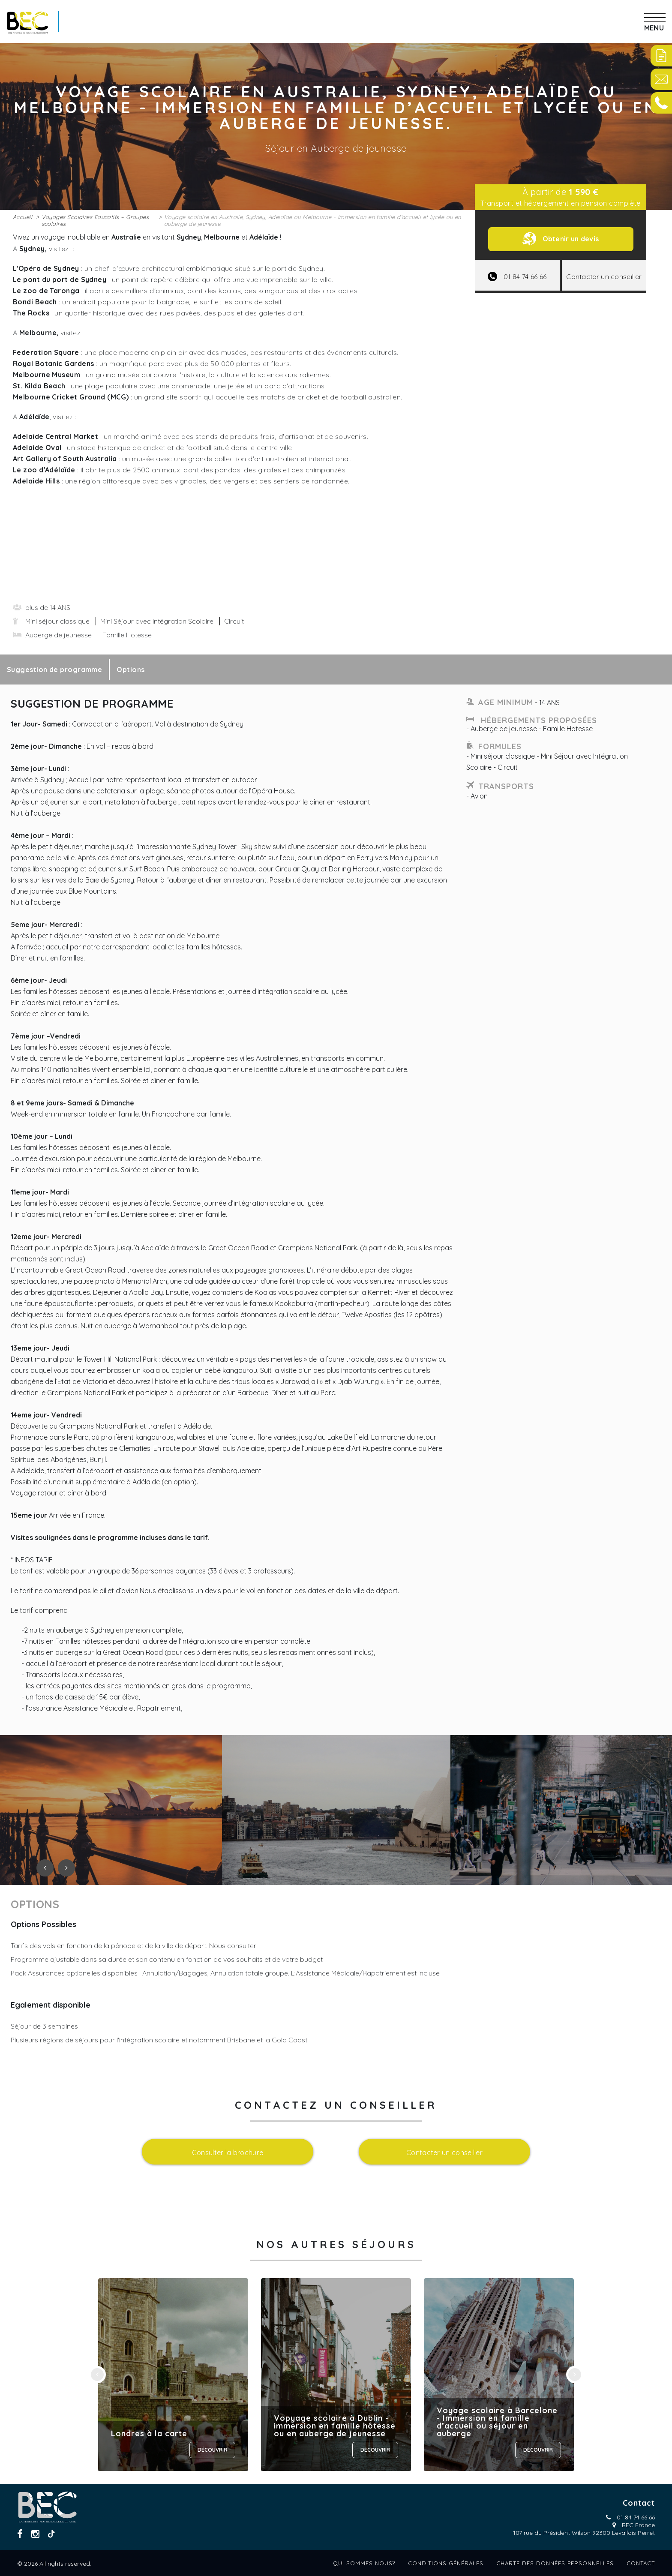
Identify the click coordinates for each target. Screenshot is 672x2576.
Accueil (22, 216)
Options (130, 669)
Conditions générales (445, 2563)
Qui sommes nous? (364, 2563)
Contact (641, 2563)
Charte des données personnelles (555, 2563)
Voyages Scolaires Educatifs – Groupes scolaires (95, 220)
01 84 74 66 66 (636, 2517)
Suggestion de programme (54, 669)
